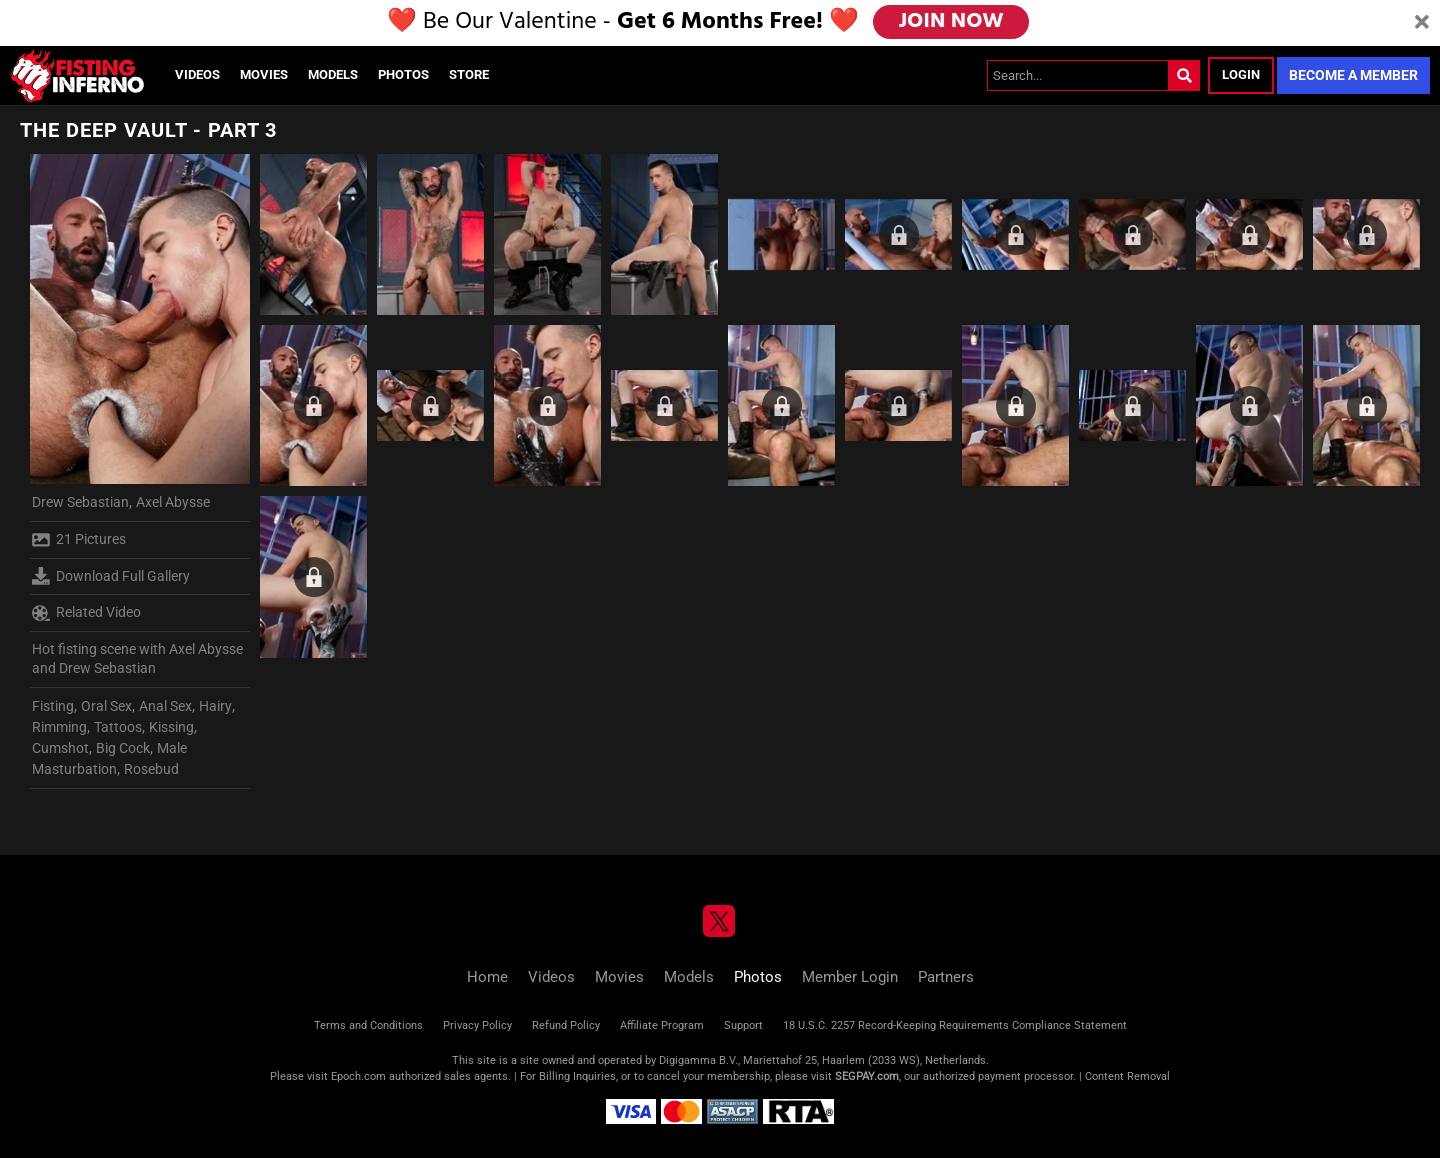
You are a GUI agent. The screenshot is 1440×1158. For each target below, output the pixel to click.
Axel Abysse (173, 502)
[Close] (1422, 23)
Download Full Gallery (111, 576)
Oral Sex (106, 706)
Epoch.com (358, 1076)
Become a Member (1353, 75)
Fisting (53, 706)
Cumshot (60, 748)
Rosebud (151, 769)
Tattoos (118, 727)
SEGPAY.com (867, 1076)
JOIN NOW (952, 22)
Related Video (86, 613)
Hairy (215, 706)
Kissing (171, 727)
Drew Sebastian (80, 502)
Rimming (59, 727)
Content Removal (1127, 1076)
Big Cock (123, 748)
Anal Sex (165, 706)
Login (1241, 74)
